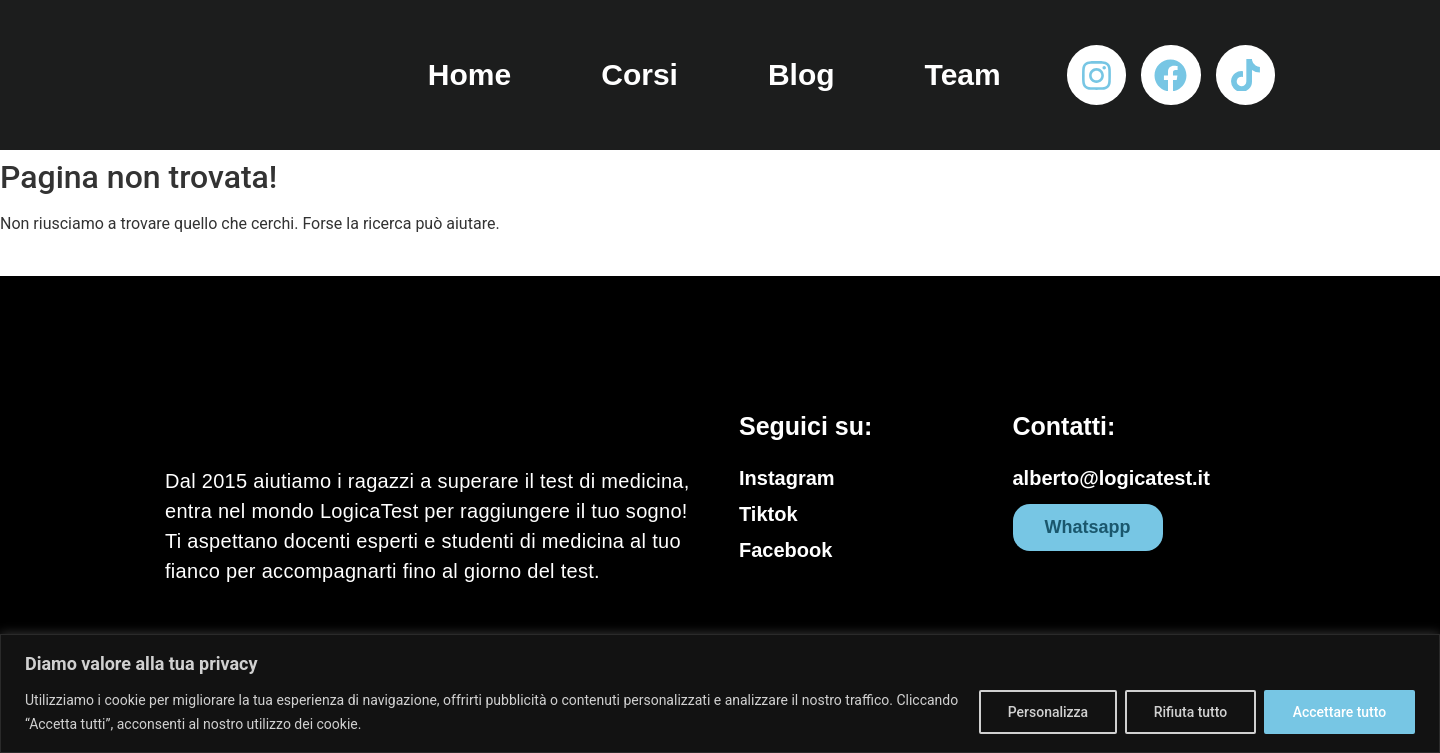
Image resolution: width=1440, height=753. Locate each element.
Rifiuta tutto (1190, 712)
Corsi (639, 74)
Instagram (787, 478)
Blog (801, 74)
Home (469, 74)
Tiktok (768, 514)
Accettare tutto (1339, 712)
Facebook (785, 550)
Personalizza (1046, 712)
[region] (720, 693)
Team (963, 74)
